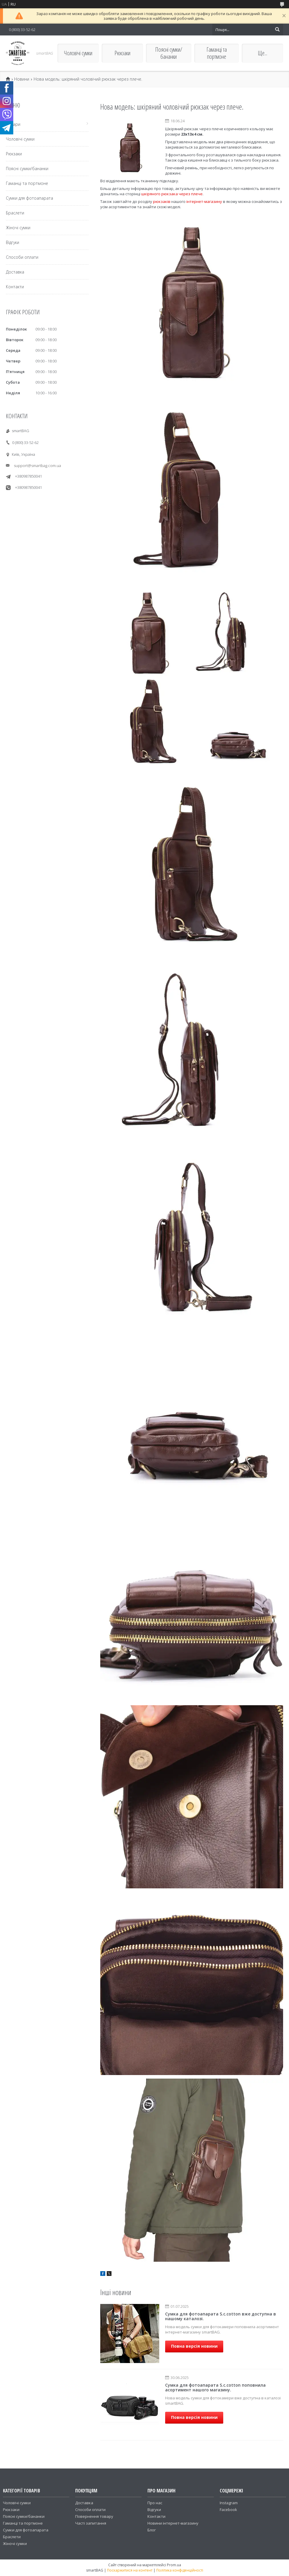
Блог (151, 2530)
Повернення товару (94, 2516)
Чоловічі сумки (78, 53)
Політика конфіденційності (179, 2570)
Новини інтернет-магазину (172, 2523)
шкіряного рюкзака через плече (172, 193)
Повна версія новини (194, 2346)
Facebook (228, 2509)
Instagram (229, 2502)
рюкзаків (161, 201)
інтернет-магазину (204, 201)
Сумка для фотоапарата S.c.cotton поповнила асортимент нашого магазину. (215, 2387)
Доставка (15, 272)
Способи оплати (22, 257)
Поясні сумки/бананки (168, 53)
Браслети (15, 213)
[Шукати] (277, 29)
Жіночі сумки (18, 227)
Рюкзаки (122, 53)
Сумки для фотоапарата (29, 198)
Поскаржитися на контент (129, 2570)
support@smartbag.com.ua (37, 465)
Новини (21, 79)
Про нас (154, 2502)
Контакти (15, 286)
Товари (13, 124)
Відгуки (12, 242)
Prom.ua (174, 2564)
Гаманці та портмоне (216, 53)
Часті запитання (90, 2523)
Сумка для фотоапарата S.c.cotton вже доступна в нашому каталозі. (220, 2316)
